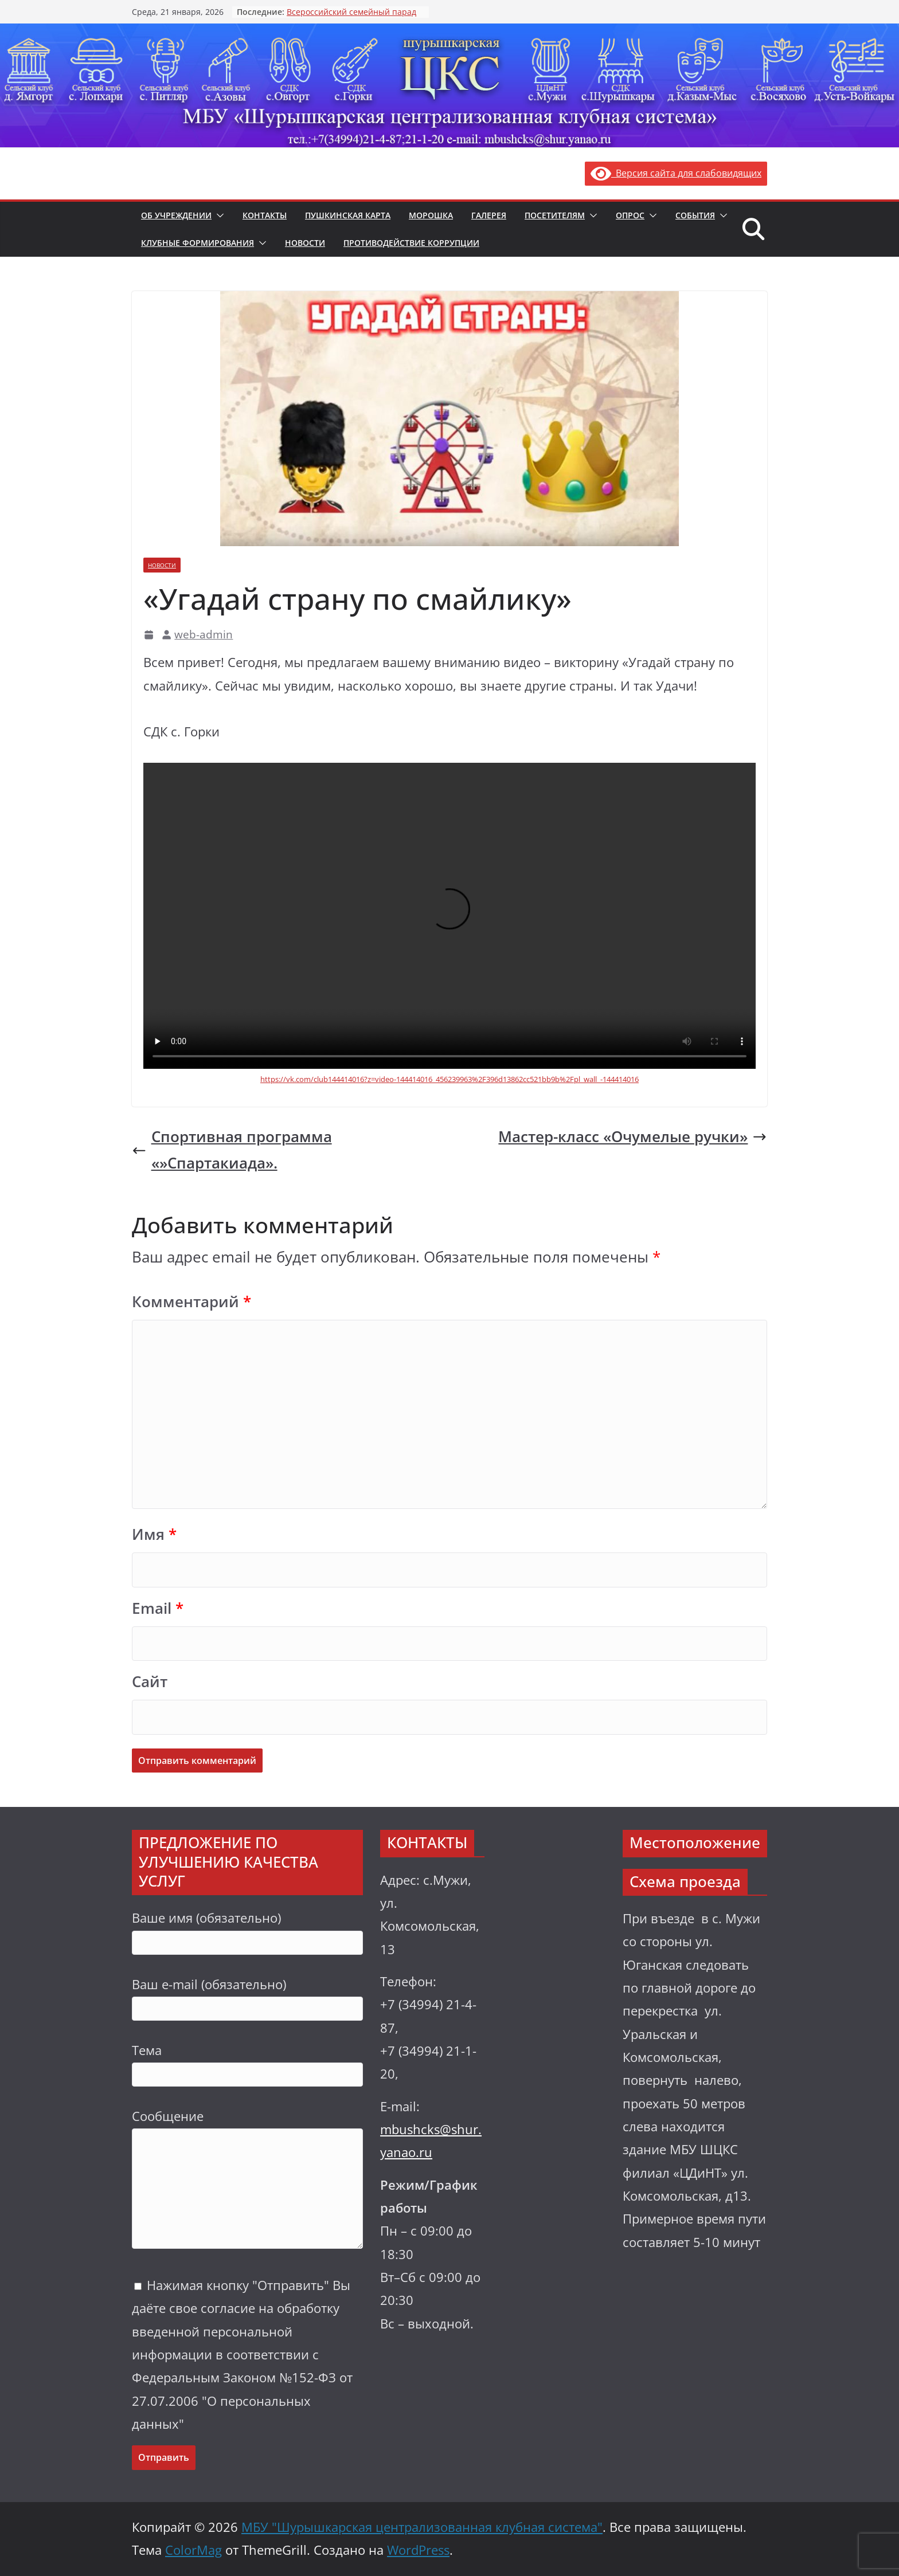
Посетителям (555, 215)
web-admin (203, 634)
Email (157, 1608)
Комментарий (191, 1302)
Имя (154, 1534)
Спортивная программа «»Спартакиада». (232, 1150)
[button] (218, 215)
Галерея (488, 215)
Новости (305, 242)
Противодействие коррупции (411, 242)
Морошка (431, 215)
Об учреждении (176, 215)
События (695, 215)
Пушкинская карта (347, 215)
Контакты (265, 215)
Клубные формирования (197, 242)
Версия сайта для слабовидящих (676, 173)
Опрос (630, 215)
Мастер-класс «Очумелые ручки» (632, 1137)
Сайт (149, 1682)
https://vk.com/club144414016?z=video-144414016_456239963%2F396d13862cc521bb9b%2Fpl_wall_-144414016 (449, 1079)
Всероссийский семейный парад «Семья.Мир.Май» (351, 17)
